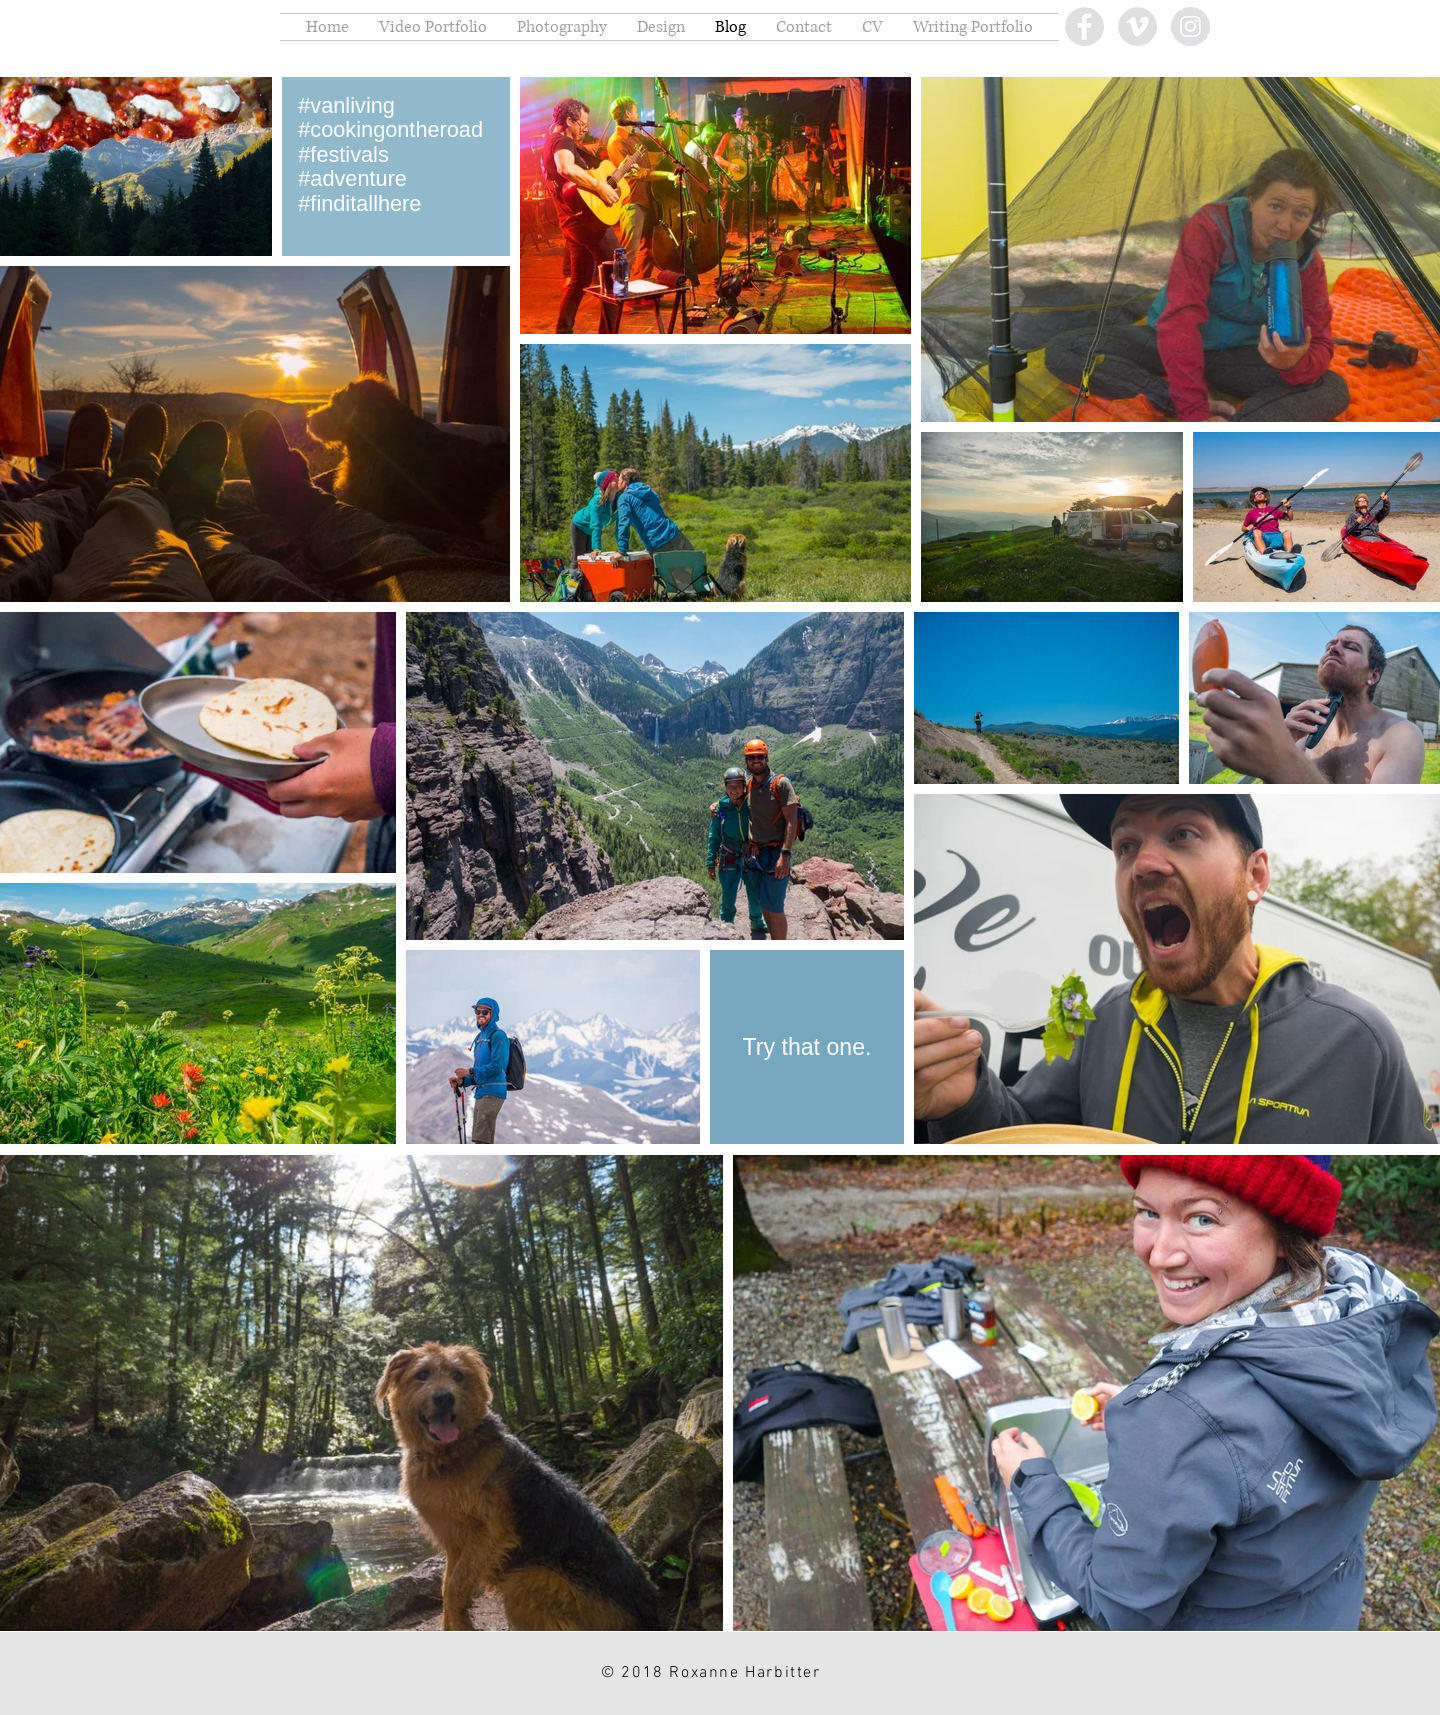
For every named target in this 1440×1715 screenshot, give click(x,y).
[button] (433, 27)
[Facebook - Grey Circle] (1084, 26)
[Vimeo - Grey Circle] (1137, 26)
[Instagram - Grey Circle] (1190, 26)
